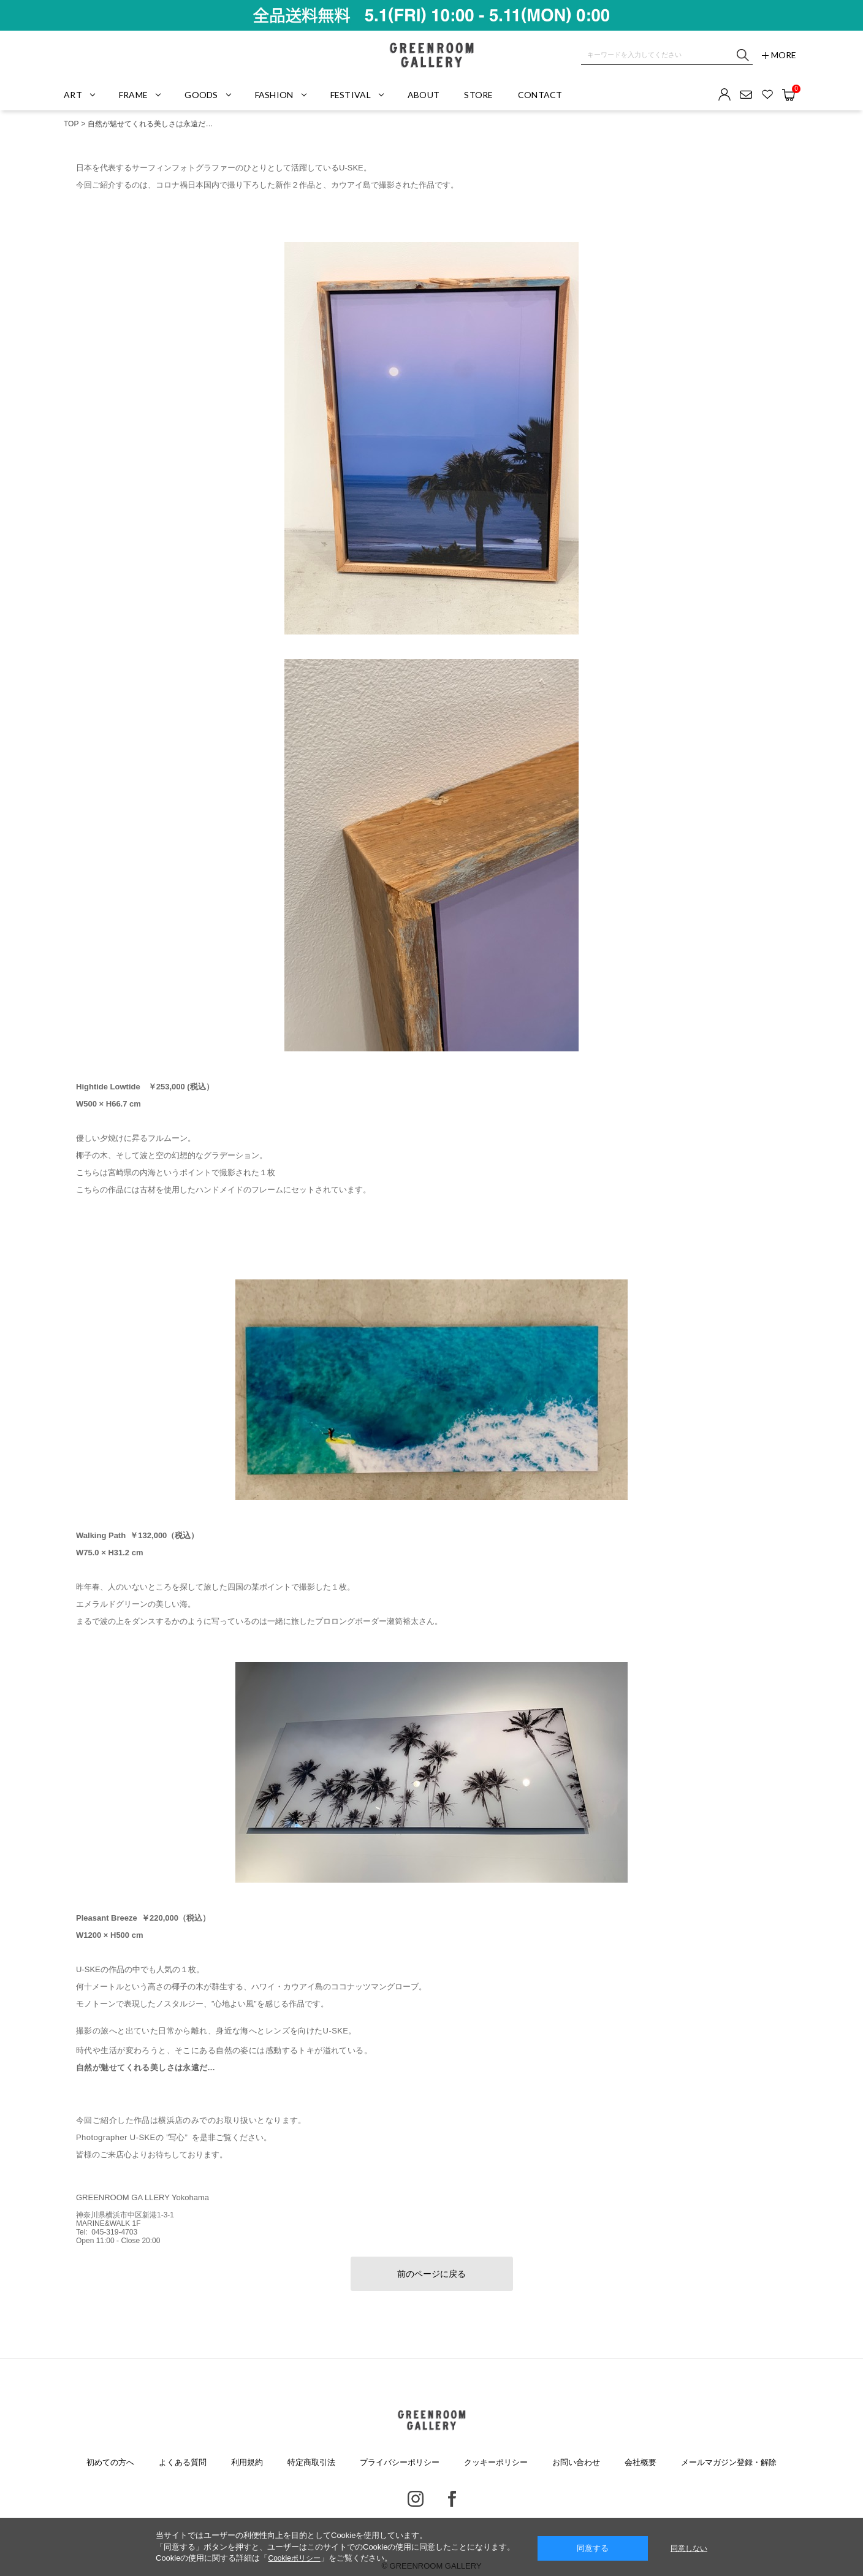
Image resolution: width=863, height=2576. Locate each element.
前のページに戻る (431, 2274)
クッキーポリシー (496, 2462)
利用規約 (247, 2462)
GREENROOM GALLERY (431, 55)
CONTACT (540, 95)
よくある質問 (183, 2462)
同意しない (689, 2548)
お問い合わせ (576, 2462)
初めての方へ (110, 2462)
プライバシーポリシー (399, 2462)
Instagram (416, 2499)
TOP (71, 124)
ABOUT (423, 95)
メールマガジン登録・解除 (729, 2462)
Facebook (452, 2499)
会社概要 (640, 2462)
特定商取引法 (311, 2462)
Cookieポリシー (294, 2558)
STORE (478, 95)
